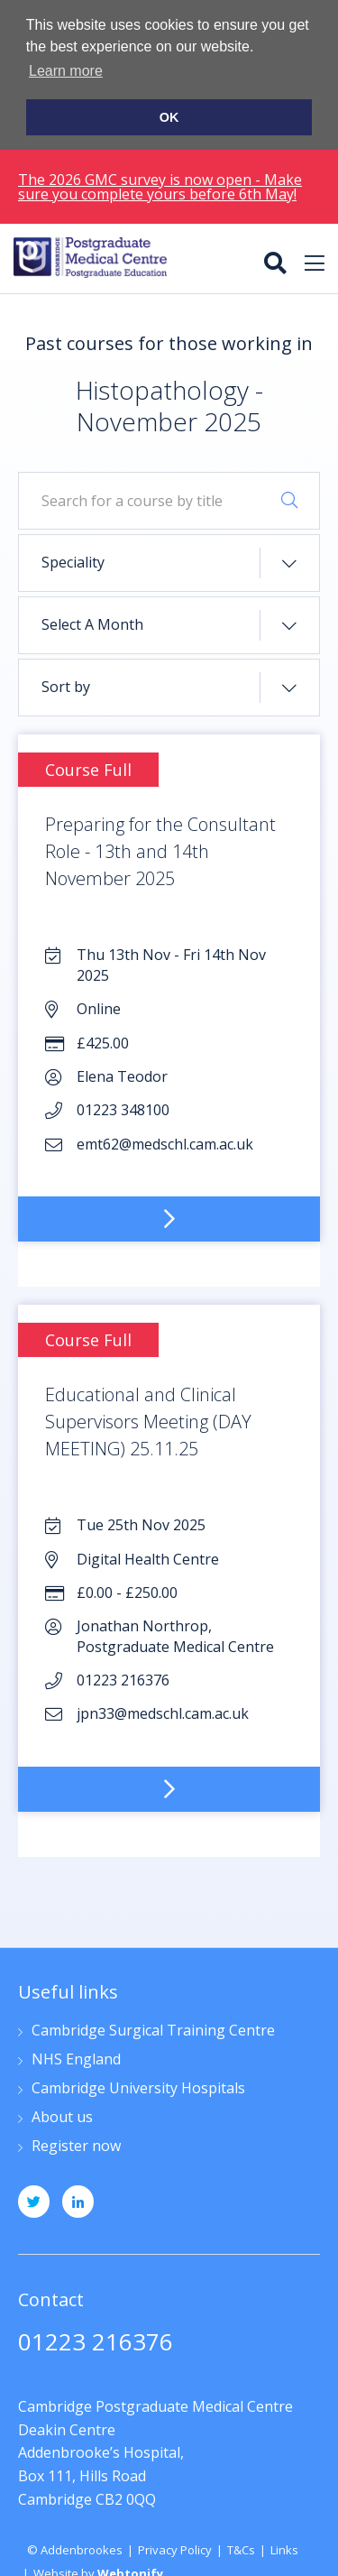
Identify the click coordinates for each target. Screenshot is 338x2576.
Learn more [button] (66, 70)
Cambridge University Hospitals (138, 2086)
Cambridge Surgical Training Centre (153, 2028)
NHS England (76, 2057)
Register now (76, 2144)
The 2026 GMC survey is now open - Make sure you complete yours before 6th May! (160, 184)
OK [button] (169, 117)
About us (62, 2115)
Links (284, 2548)
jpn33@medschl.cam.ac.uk (108, 2372)
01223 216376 (95, 2342)
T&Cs (241, 2548)
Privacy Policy (175, 2548)
